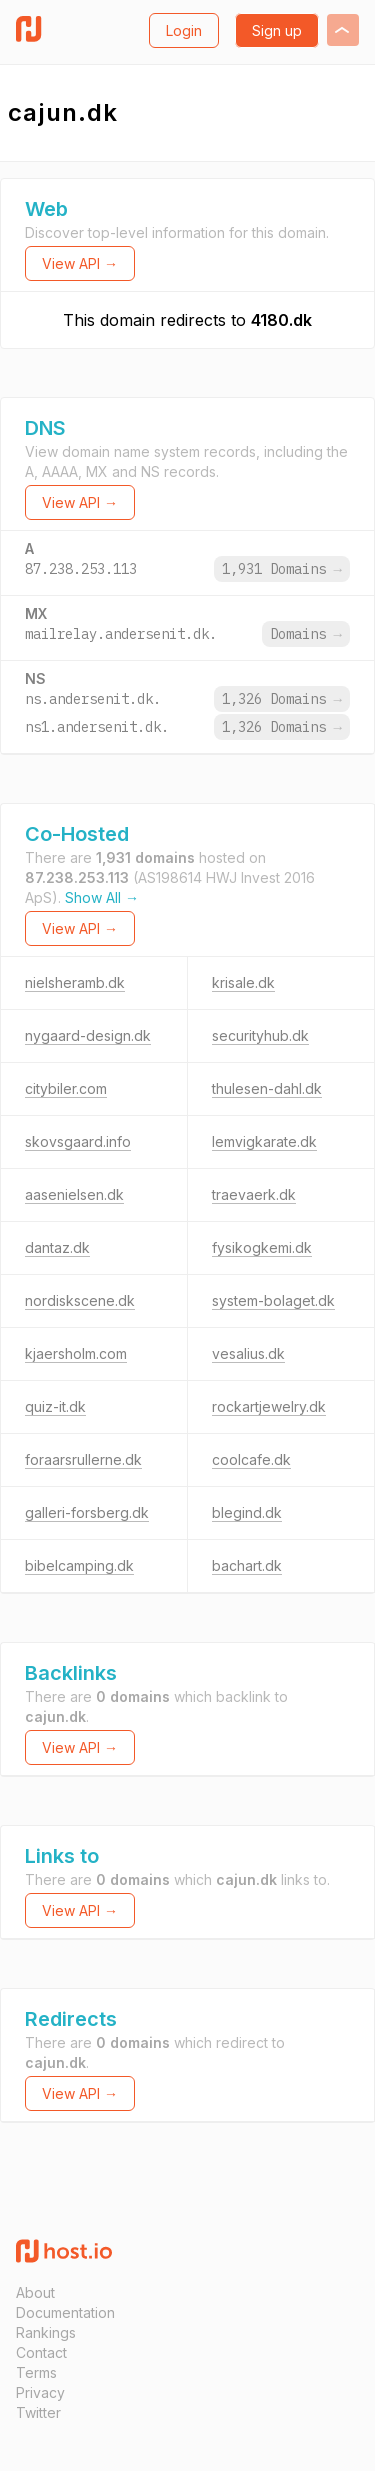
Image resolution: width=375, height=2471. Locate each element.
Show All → (102, 897)
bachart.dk (247, 1565)
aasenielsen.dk (74, 1194)
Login (184, 30)
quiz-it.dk (55, 1406)
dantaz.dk (57, 1247)
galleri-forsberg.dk (87, 1512)
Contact (41, 2352)
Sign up (277, 30)
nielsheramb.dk (75, 982)
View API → (80, 263)
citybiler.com (66, 1088)
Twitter (38, 2412)
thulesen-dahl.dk (267, 1088)
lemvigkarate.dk (264, 1141)
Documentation (65, 2312)
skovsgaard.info (78, 1141)
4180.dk (281, 320)
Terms (36, 2372)
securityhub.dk (260, 1035)
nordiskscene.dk (80, 1300)
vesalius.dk (248, 1353)
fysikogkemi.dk (262, 1247)
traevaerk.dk (254, 1194)
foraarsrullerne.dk (83, 1459)
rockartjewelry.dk (269, 1406)
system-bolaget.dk (273, 1300)
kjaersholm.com (76, 1353)
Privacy (40, 2392)
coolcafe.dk (251, 1459)
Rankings (46, 2332)
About (35, 2292)
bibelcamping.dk (79, 1565)
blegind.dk (247, 1512)
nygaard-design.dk (88, 1035)
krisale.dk (243, 982)
